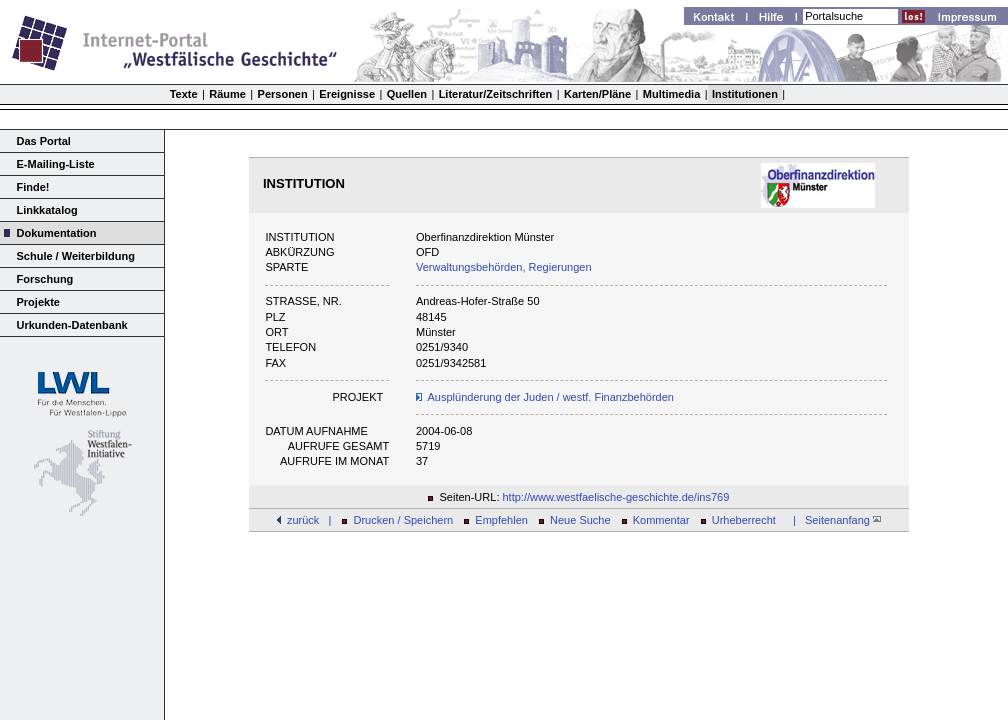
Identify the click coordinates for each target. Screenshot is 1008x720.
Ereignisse (347, 94)
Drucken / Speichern (404, 520)
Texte (184, 94)
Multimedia (671, 94)
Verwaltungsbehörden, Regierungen (504, 267)
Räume (227, 94)
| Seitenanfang (834, 520)
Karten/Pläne (597, 94)
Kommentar (661, 520)
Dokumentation (57, 233)
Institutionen (745, 94)
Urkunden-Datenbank (72, 325)
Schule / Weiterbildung (76, 256)
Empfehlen (501, 520)
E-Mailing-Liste (56, 164)
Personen (283, 94)
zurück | (309, 520)
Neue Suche (580, 520)
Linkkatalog (47, 210)
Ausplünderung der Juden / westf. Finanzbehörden (551, 397)
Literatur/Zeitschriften (496, 94)
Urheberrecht (744, 520)
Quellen (407, 94)
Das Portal (44, 141)
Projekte (38, 302)
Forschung (45, 279)
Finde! (33, 187)
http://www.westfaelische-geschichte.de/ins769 (616, 497)
